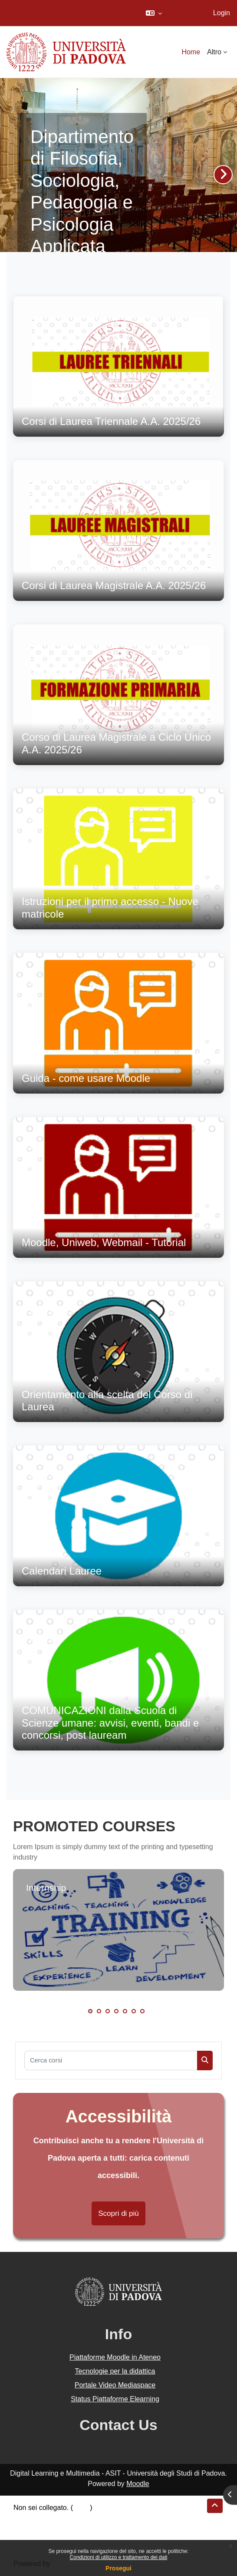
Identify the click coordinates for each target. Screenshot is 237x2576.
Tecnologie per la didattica (115, 2371)
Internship (46, 1888)
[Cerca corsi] (111, 2060)
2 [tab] (99, 2011)
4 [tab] (116, 2011)
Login (221, 13)
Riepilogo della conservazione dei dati (71, 2518)
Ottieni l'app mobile (42, 2539)
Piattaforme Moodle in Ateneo (115, 2357)
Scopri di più (118, 2213)
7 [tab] (142, 2011)
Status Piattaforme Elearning (115, 2399)
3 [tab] (107, 2011)
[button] (154, 13)
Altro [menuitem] (214, 52)
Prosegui (118, 2568)
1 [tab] (90, 2011)
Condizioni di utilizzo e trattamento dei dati (119, 2557)
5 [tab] (125, 2011)
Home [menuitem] (190, 52)
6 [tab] (134, 2011)
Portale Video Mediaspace (115, 2385)
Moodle (137, 2483)
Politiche (26, 2528)
